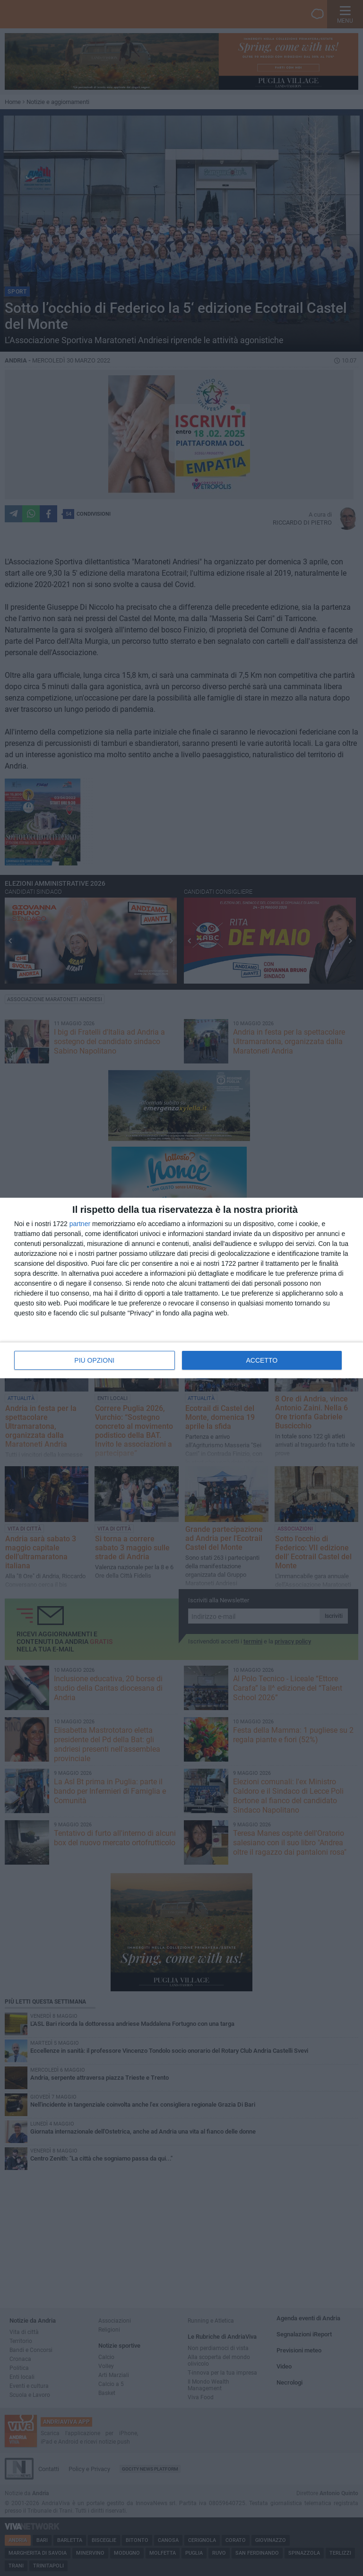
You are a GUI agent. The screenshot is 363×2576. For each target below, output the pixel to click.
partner (79, 1223)
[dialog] (181, 1288)
